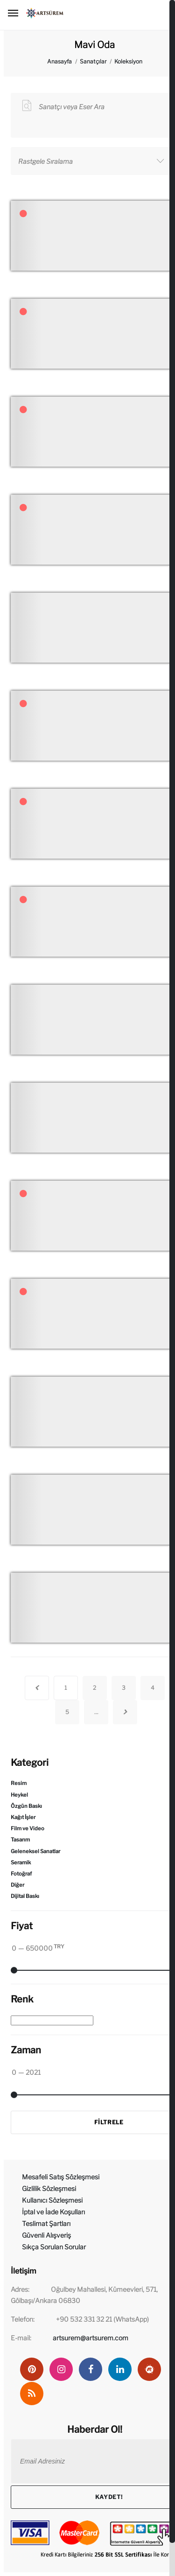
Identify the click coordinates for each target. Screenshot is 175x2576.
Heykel (19, 1795)
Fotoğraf (21, 1873)
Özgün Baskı (26, 1806)
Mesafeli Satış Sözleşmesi (60, 2177)
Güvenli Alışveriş (46, 2235)
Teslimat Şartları (46, 2223)
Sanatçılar (93, 61)
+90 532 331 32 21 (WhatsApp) (102, 2319)
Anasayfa (59, 61)
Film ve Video (27, 1828)
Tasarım (20, 1839)
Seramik (21, 1862)
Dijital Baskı (25, 1896)
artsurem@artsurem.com (90, 2338)
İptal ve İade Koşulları (53, 2212)
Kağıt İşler (23, 1817)
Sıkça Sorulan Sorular (54, 2247)
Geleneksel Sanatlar (35, 1851)
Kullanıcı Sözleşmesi (52, 2200)
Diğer (17, 1885)
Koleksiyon (128, 61)
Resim (19, 1783)
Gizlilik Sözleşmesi (49, 2188)
